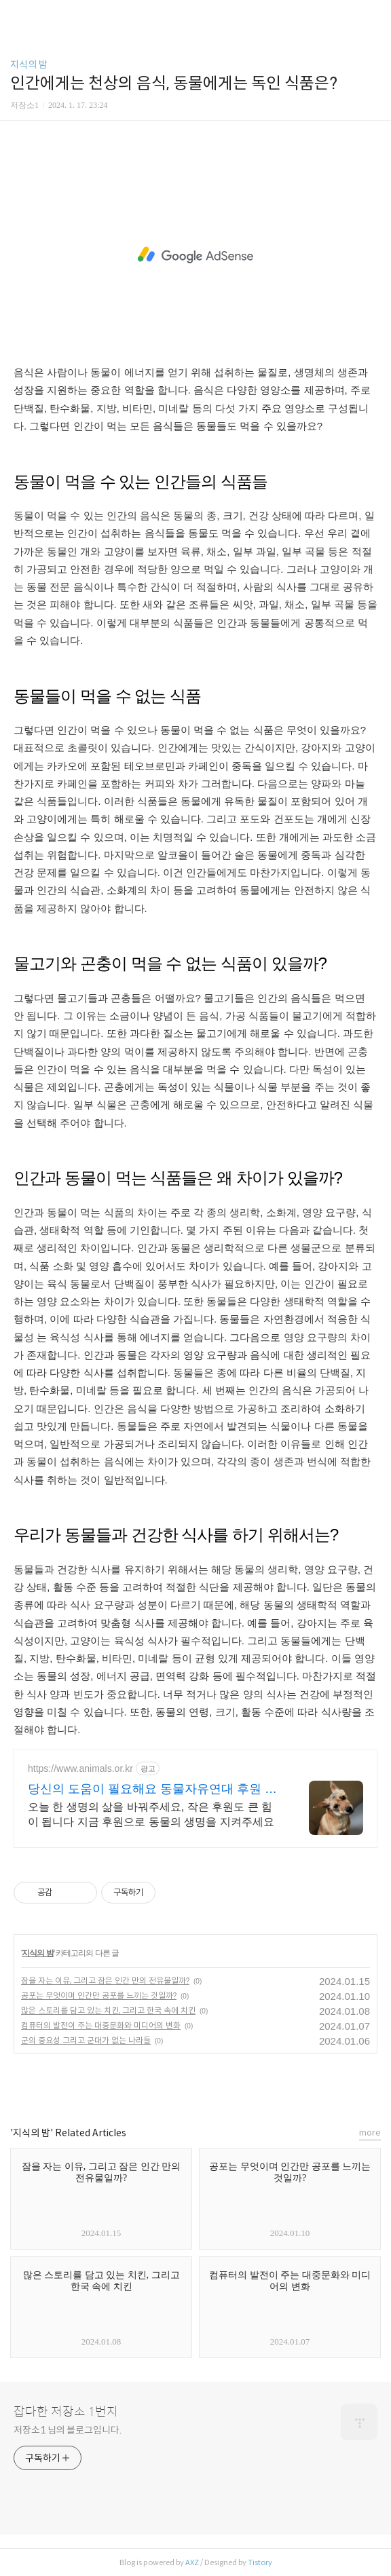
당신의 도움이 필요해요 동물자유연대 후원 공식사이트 (152, 1789)
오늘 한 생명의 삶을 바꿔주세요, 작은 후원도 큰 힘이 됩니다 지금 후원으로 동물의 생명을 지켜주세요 (151, 1814)
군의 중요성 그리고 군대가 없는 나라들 (86, 2040)
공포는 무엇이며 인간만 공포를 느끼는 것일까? (98, 1995)
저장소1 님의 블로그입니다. (68, 2430)
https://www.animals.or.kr (80, 1768)
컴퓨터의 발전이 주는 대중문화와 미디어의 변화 (101, 2025)
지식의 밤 (29, 64)
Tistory (260, 2562)
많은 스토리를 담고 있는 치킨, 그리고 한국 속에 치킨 (108, 2010)
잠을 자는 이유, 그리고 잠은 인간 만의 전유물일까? (105, 1980)
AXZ (192, 2562)
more (370, 2132)
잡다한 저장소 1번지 (66, 2411)
